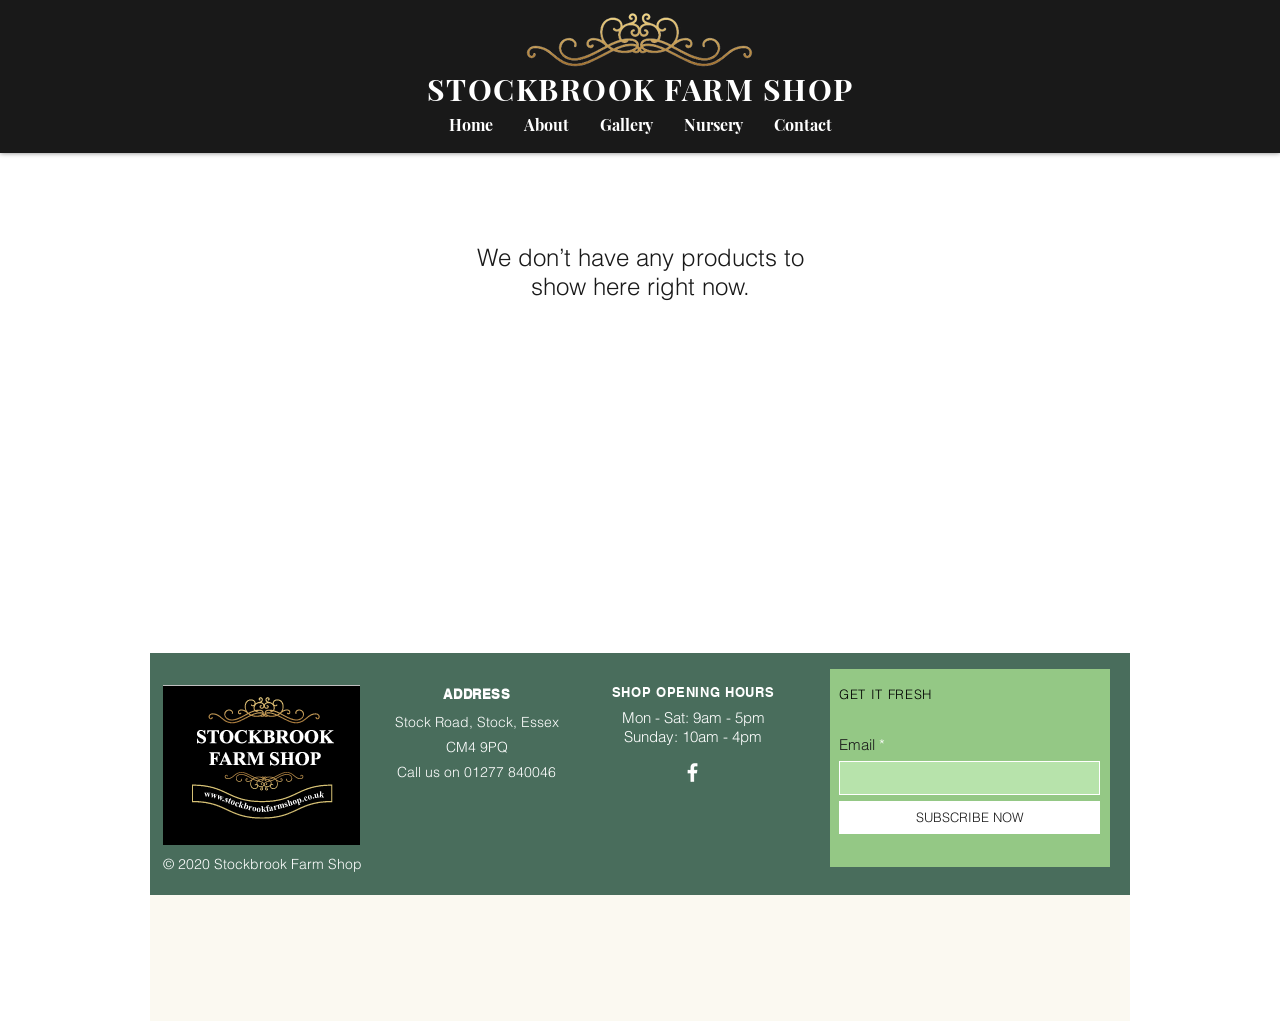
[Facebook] (692, 772)
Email (857, 744)
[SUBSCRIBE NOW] (969, 817)
